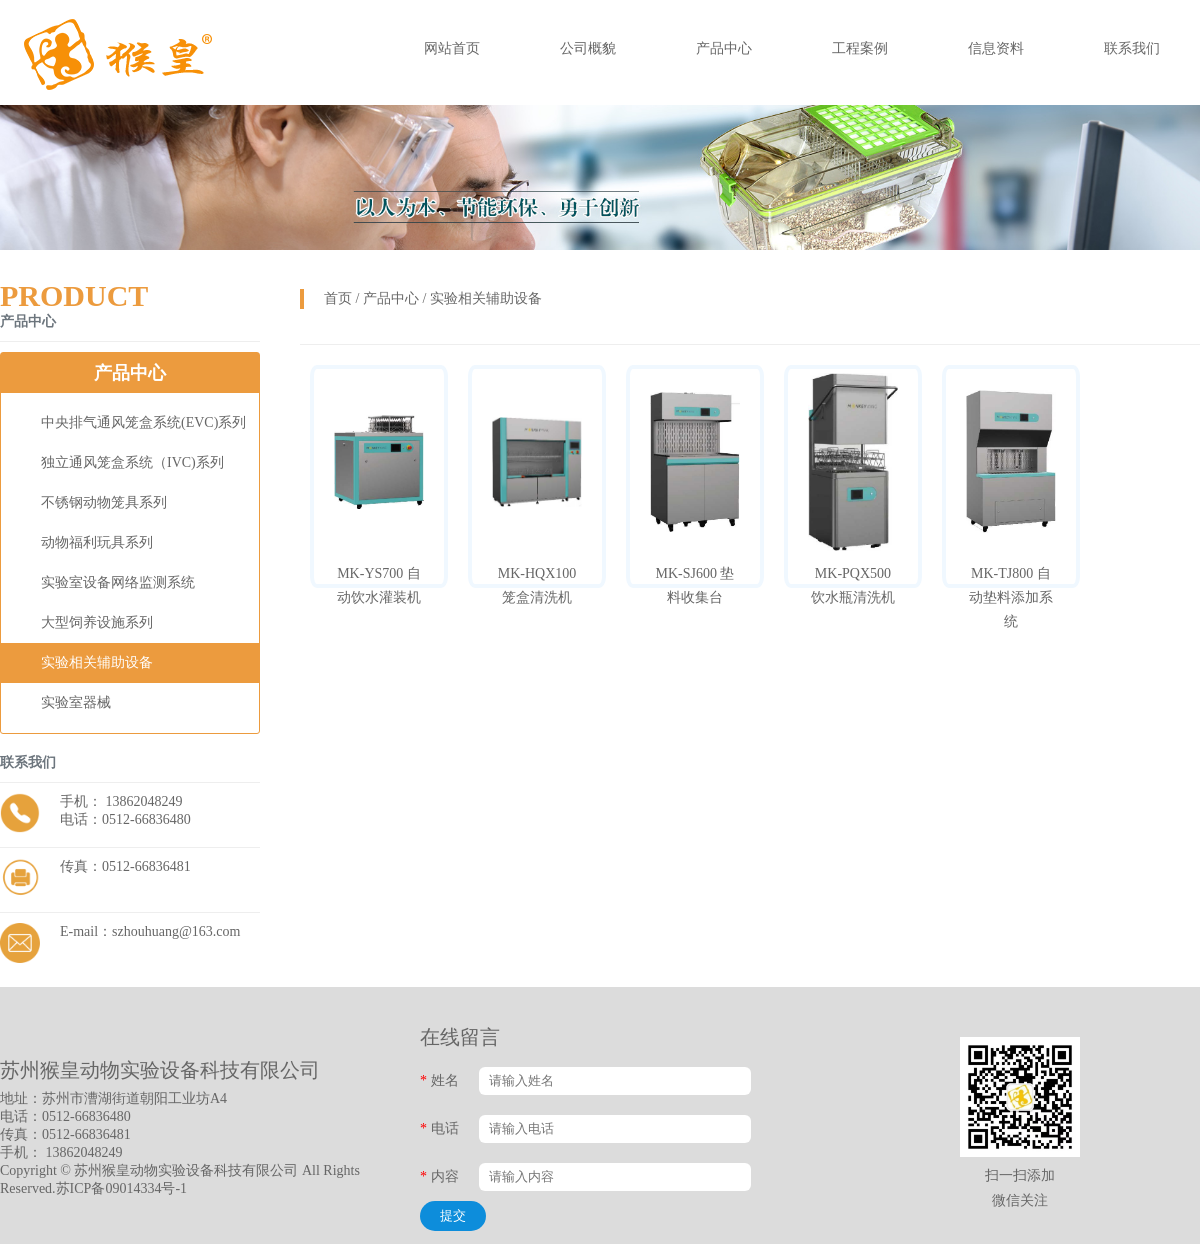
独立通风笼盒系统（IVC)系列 (132, 462)
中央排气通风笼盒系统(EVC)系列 (143, 422)
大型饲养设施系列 (97, 622)
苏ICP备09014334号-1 (121, 1188)
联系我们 (1132, 48)
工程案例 (860, 48)
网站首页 (452, 48)
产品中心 (724, 48)
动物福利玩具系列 (97, 542)
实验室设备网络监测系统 (118, 582)
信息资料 (996, 48)
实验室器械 (76, 702)
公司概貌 (588, 48)
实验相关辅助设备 (97, 662)
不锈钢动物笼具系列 (104, 502)
